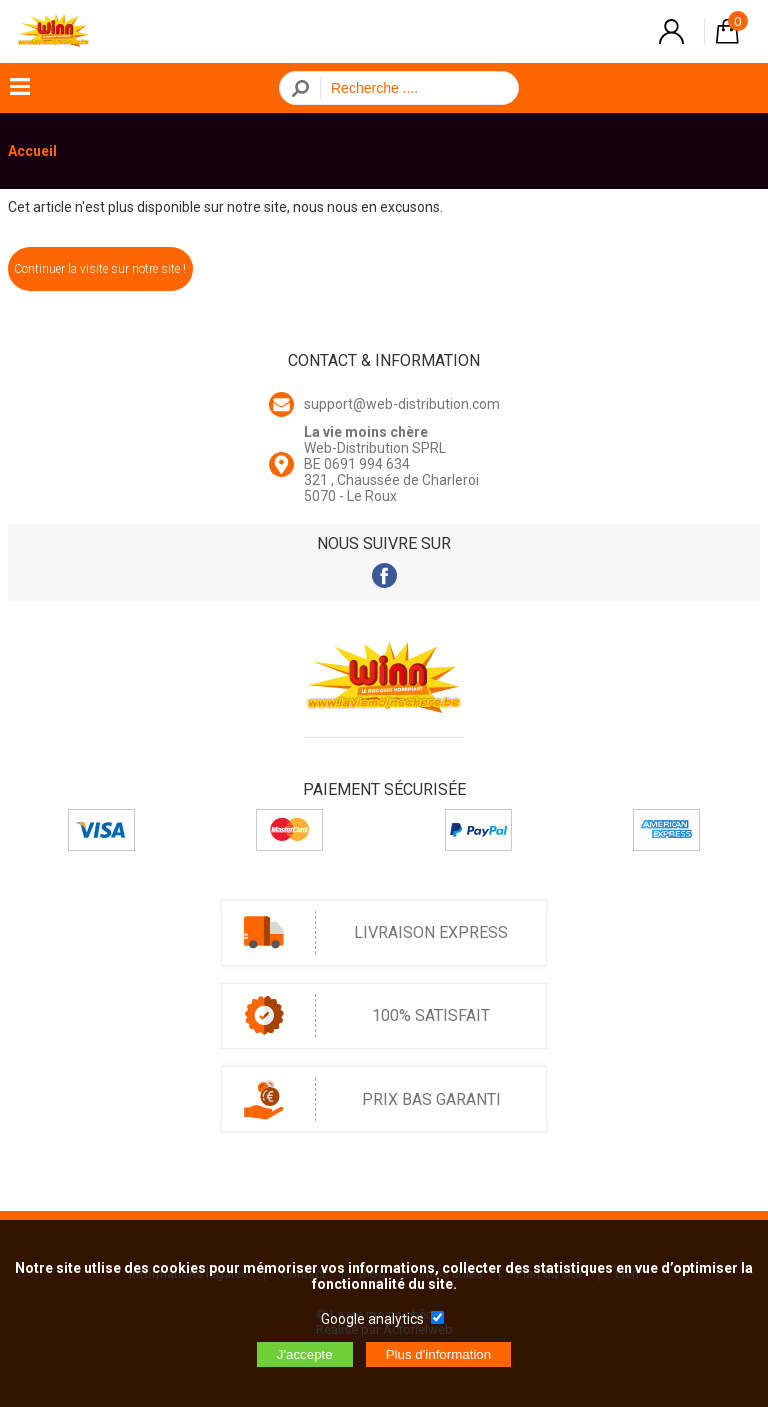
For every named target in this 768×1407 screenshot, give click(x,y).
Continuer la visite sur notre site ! (100, 269)
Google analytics (372, 1319)
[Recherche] (414, 88)
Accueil (32, 151)
